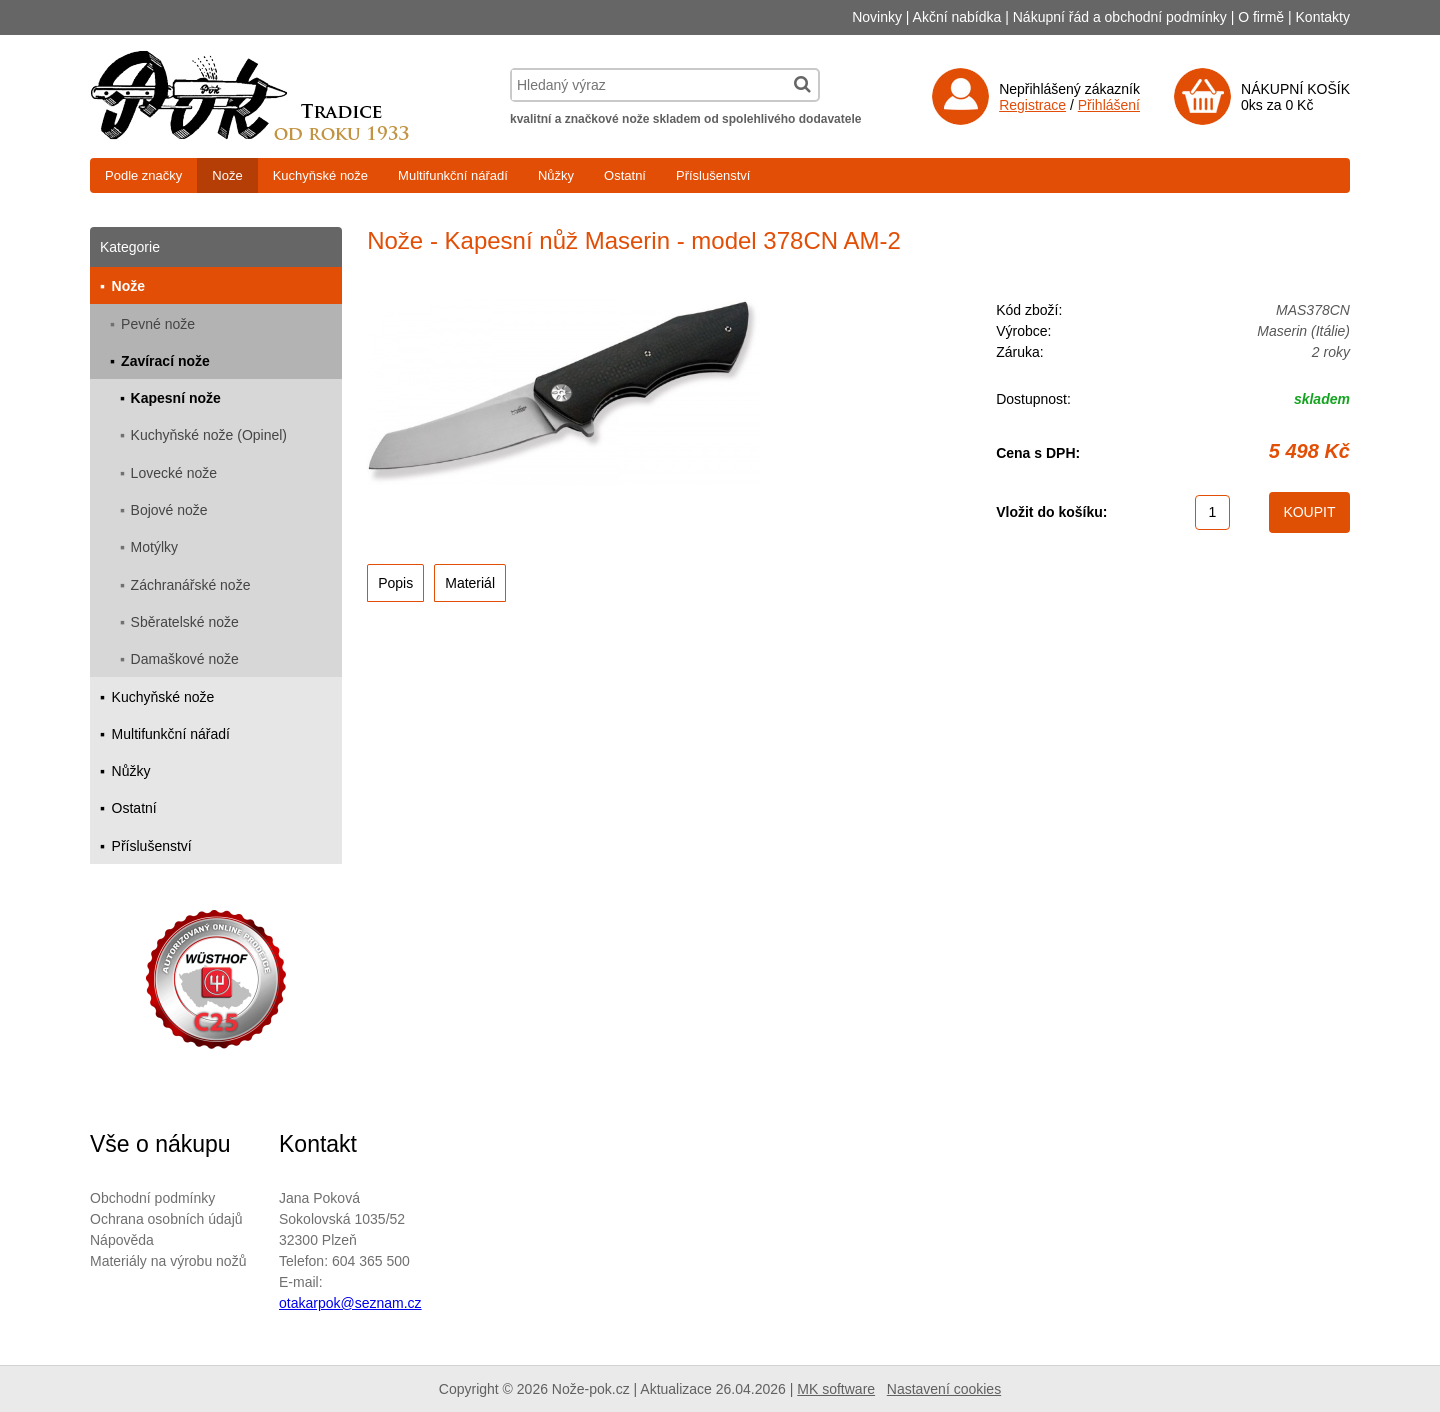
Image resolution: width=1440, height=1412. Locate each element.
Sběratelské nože (185, 622)
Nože (227, 175)
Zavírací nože (165, 361)
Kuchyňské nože (320, 175)
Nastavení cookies (944, 1389)
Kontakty (1323, 17)
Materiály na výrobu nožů (168, 1261)
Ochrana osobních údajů (166, 1219)
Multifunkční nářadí (453, 175)
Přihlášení (1109, 105)
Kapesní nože (176, 398)
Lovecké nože (174, 473)
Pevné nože (158, 324)
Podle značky (143, 175)
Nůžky (556, 175)
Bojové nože (169, 510)
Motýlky (154, 547)
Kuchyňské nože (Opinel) (209, 435)
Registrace (1032, 105)
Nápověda (122, 1240)
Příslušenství (713, 175)
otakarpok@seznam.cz (350, 1303)
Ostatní (625, 175)
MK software (836, 1389)
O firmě (1261, 17)
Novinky (877, 17)
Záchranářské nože (191, 585)
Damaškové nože (185, 659)
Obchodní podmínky (152, 1198)
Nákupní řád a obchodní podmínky (1120, 17)
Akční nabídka (957, 17)
